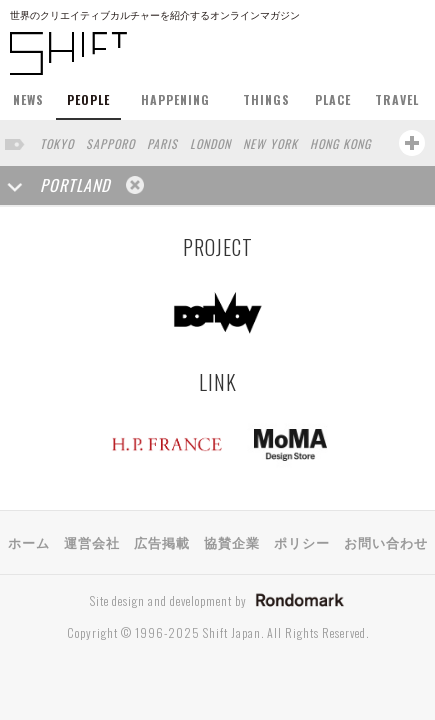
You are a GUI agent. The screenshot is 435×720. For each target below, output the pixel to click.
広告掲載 (162, 542)
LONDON (210, 143)
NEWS (28, 99)
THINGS (266, 99)
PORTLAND (75, 185)
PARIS (162, 143)
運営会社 (92, 542)
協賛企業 (232, 542)
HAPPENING (175, 99)
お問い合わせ (386, 542)
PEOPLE (88, 99)
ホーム (29, 542)
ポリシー (302, 542)
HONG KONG (340, 143)
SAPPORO (110, 143)
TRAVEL (397, 99)
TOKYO (57, 143)
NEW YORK (270, 143)
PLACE (333, 99)
